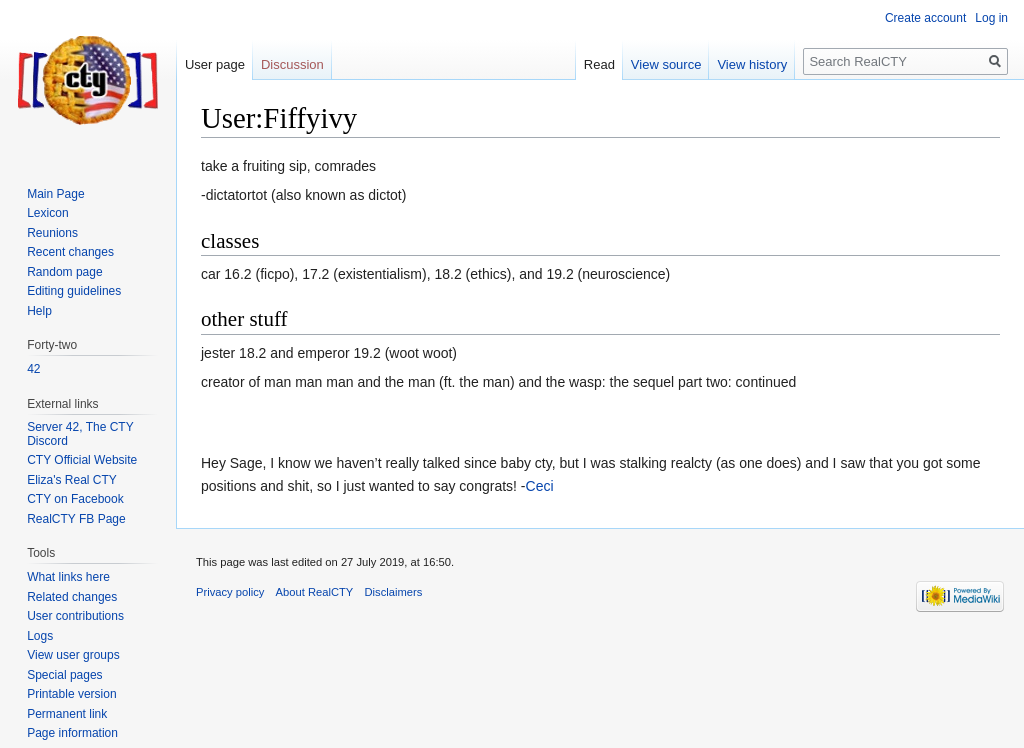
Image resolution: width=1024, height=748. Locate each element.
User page (215, 64)
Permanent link (67, 714)
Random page (64, 272)
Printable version (71, 694)
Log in (991, 18)
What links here (68, 577)
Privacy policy (230, 592)
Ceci (540, 486)
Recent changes (70, 252)
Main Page (55, 194)
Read (599, 64)
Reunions (52, 233)
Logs (40, 636)
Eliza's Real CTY (72, 480)
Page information (72, 733)
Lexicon (47, 213)
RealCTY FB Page (76, 519)
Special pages (64, 675)
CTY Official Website (82, 460)
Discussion (292, 64)
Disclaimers (394, 592)
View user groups (73, 655)
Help (39, 311)
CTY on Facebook (75, 499)
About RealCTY (315, 592)
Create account (925, 18)
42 (33, 369)
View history (752, 64)
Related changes (72, 597)
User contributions (75, 616)
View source (666, 64)
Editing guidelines (74, 291)
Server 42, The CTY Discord (80, 434)
